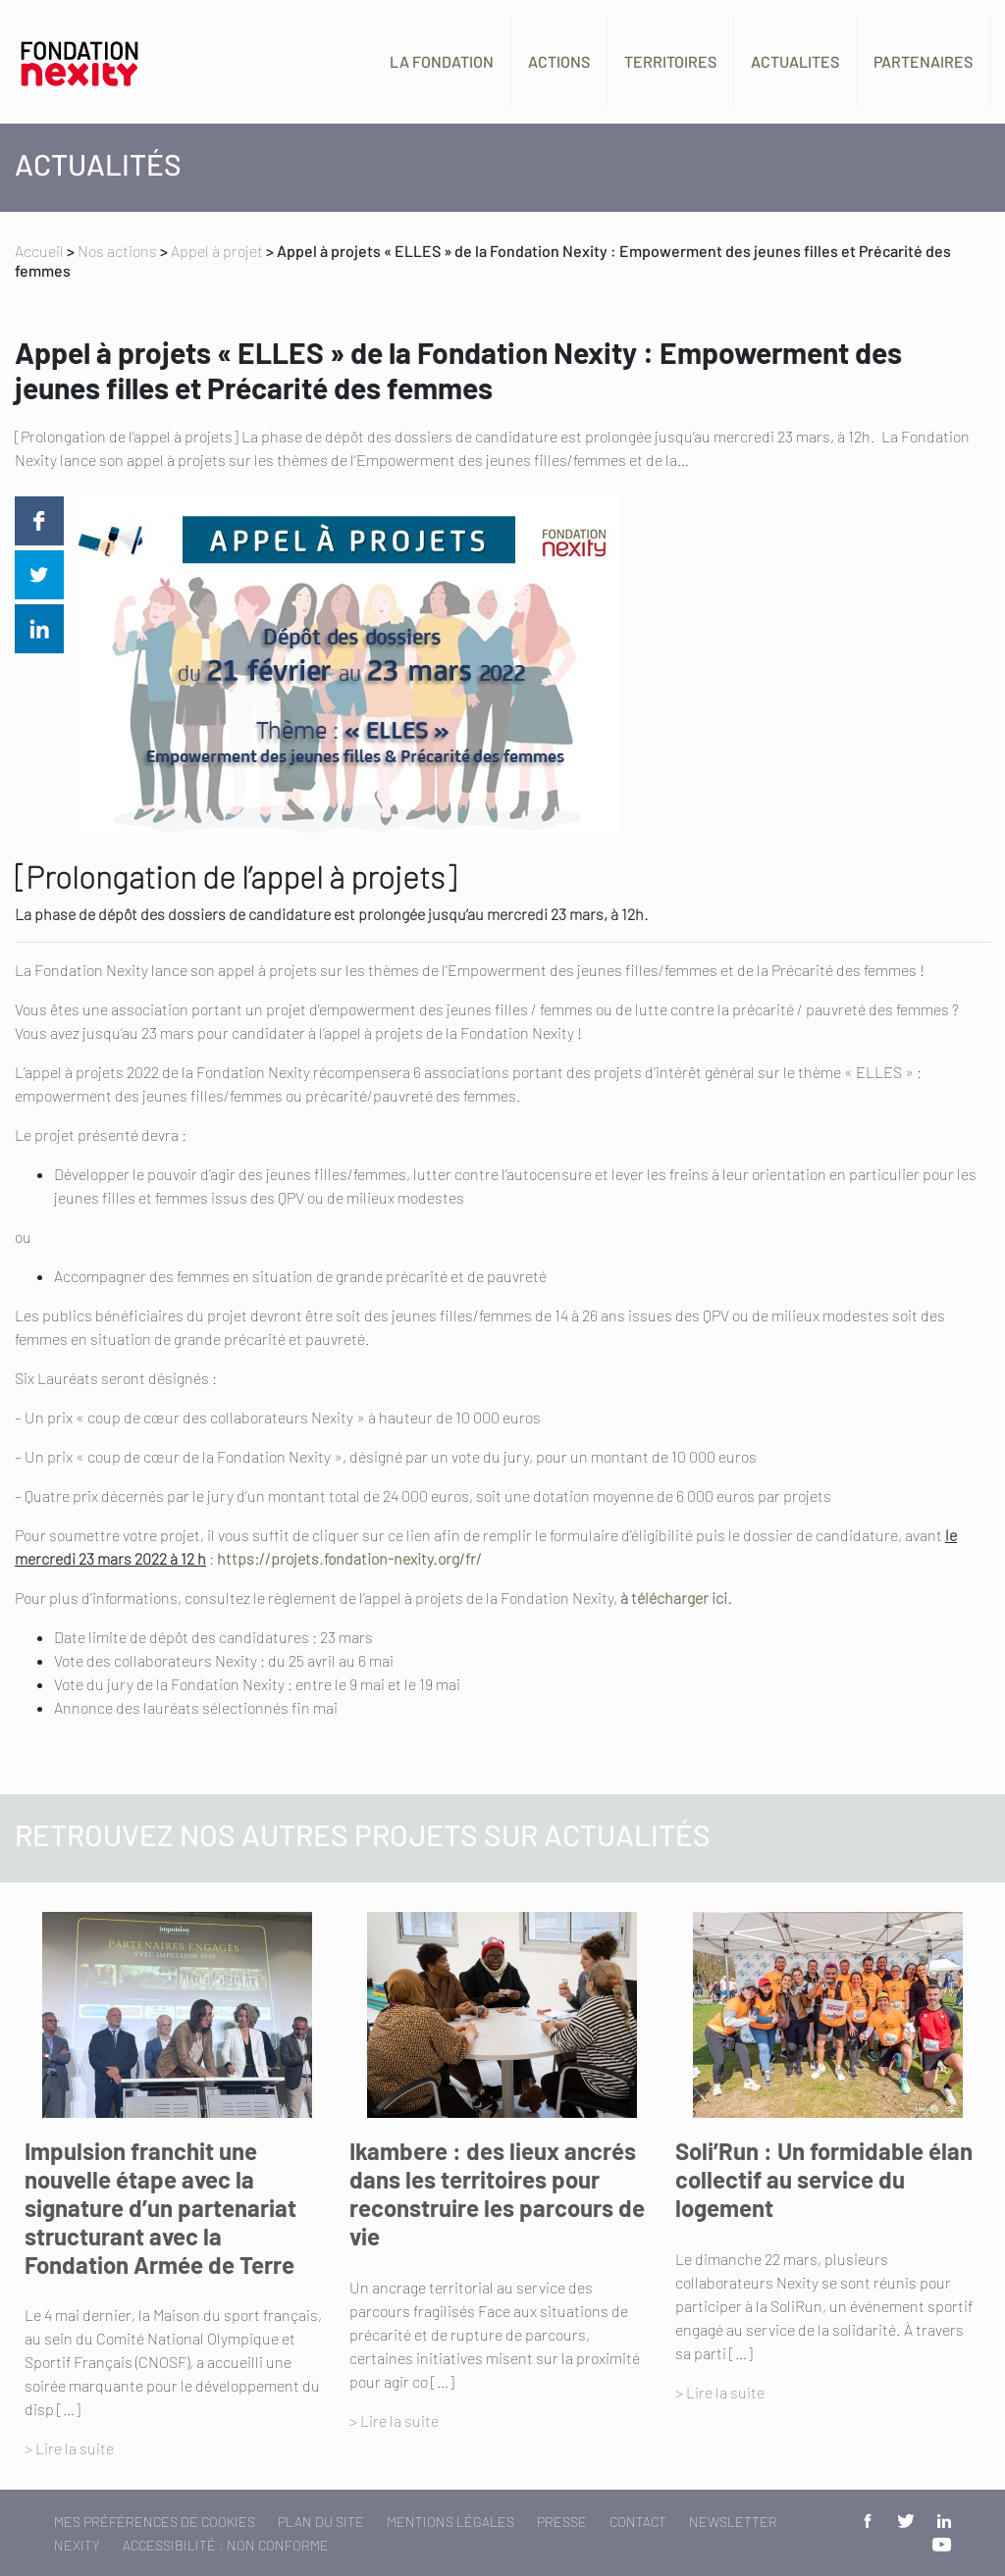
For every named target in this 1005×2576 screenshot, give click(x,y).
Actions (559, 61)
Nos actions (117, 250)
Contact (637, 2521)
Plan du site (321, 2521)
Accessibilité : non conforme (226, 2545)
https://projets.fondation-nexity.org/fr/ (349, 1558)
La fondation (442, 61)
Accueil (39, 250)
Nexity (77, 2545)
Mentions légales (450, 2521)
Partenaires (923, 61)
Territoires (670, 61)
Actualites (795, 61)
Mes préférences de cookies (154, 2521)
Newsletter (733, 2521)
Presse (562, 2521)
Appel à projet (217, 250)
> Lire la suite (69, 2448)
